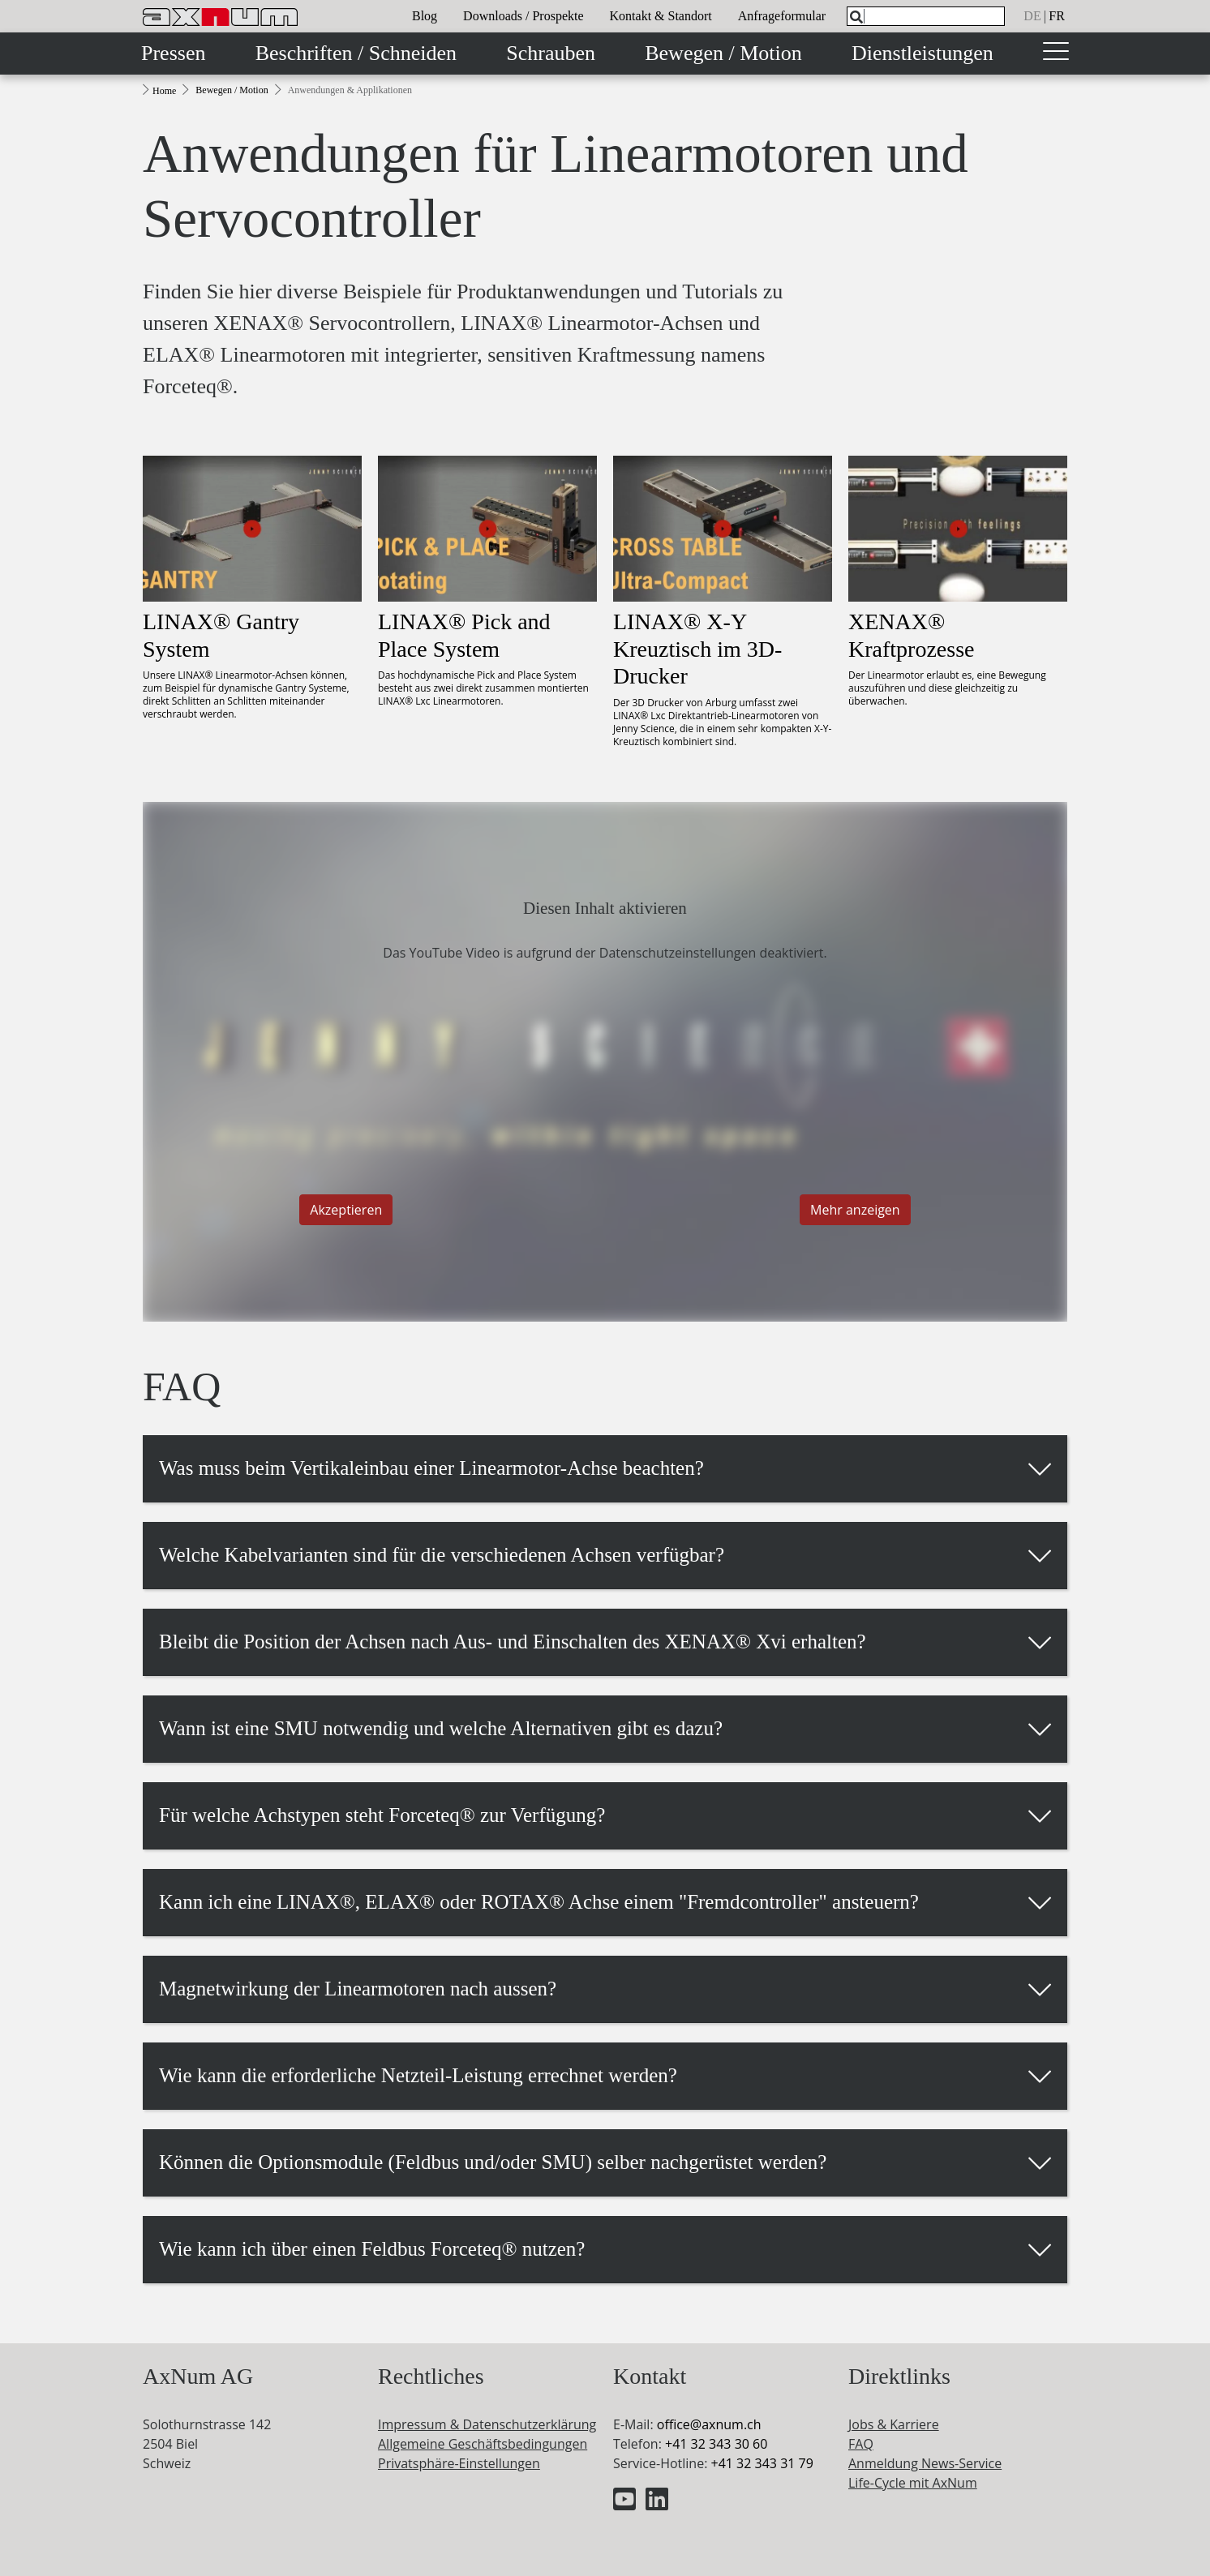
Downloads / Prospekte (523, 16)
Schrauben (550, 53)
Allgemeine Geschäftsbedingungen (482, 2444)
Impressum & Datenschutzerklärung (487, 2424)
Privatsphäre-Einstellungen (459, 2463)
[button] (605, 1468)
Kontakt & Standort (661, 16)
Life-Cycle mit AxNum (912, 2483)
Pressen (173, 53)
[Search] (856, 17)
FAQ (860, 2444)
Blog (424, 16)
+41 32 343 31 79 (761, 2463)
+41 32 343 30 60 (716, 2444)
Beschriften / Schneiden (356, 53)
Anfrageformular (782, 16)
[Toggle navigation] (1055, 53)
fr (1057, 16)
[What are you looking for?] (926, 16)
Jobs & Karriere (893, 2424)
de (1032, 16)
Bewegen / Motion (723, 53)
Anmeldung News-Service (925, 2463)
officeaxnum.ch (709, 2424)
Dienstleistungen (922, 53)
